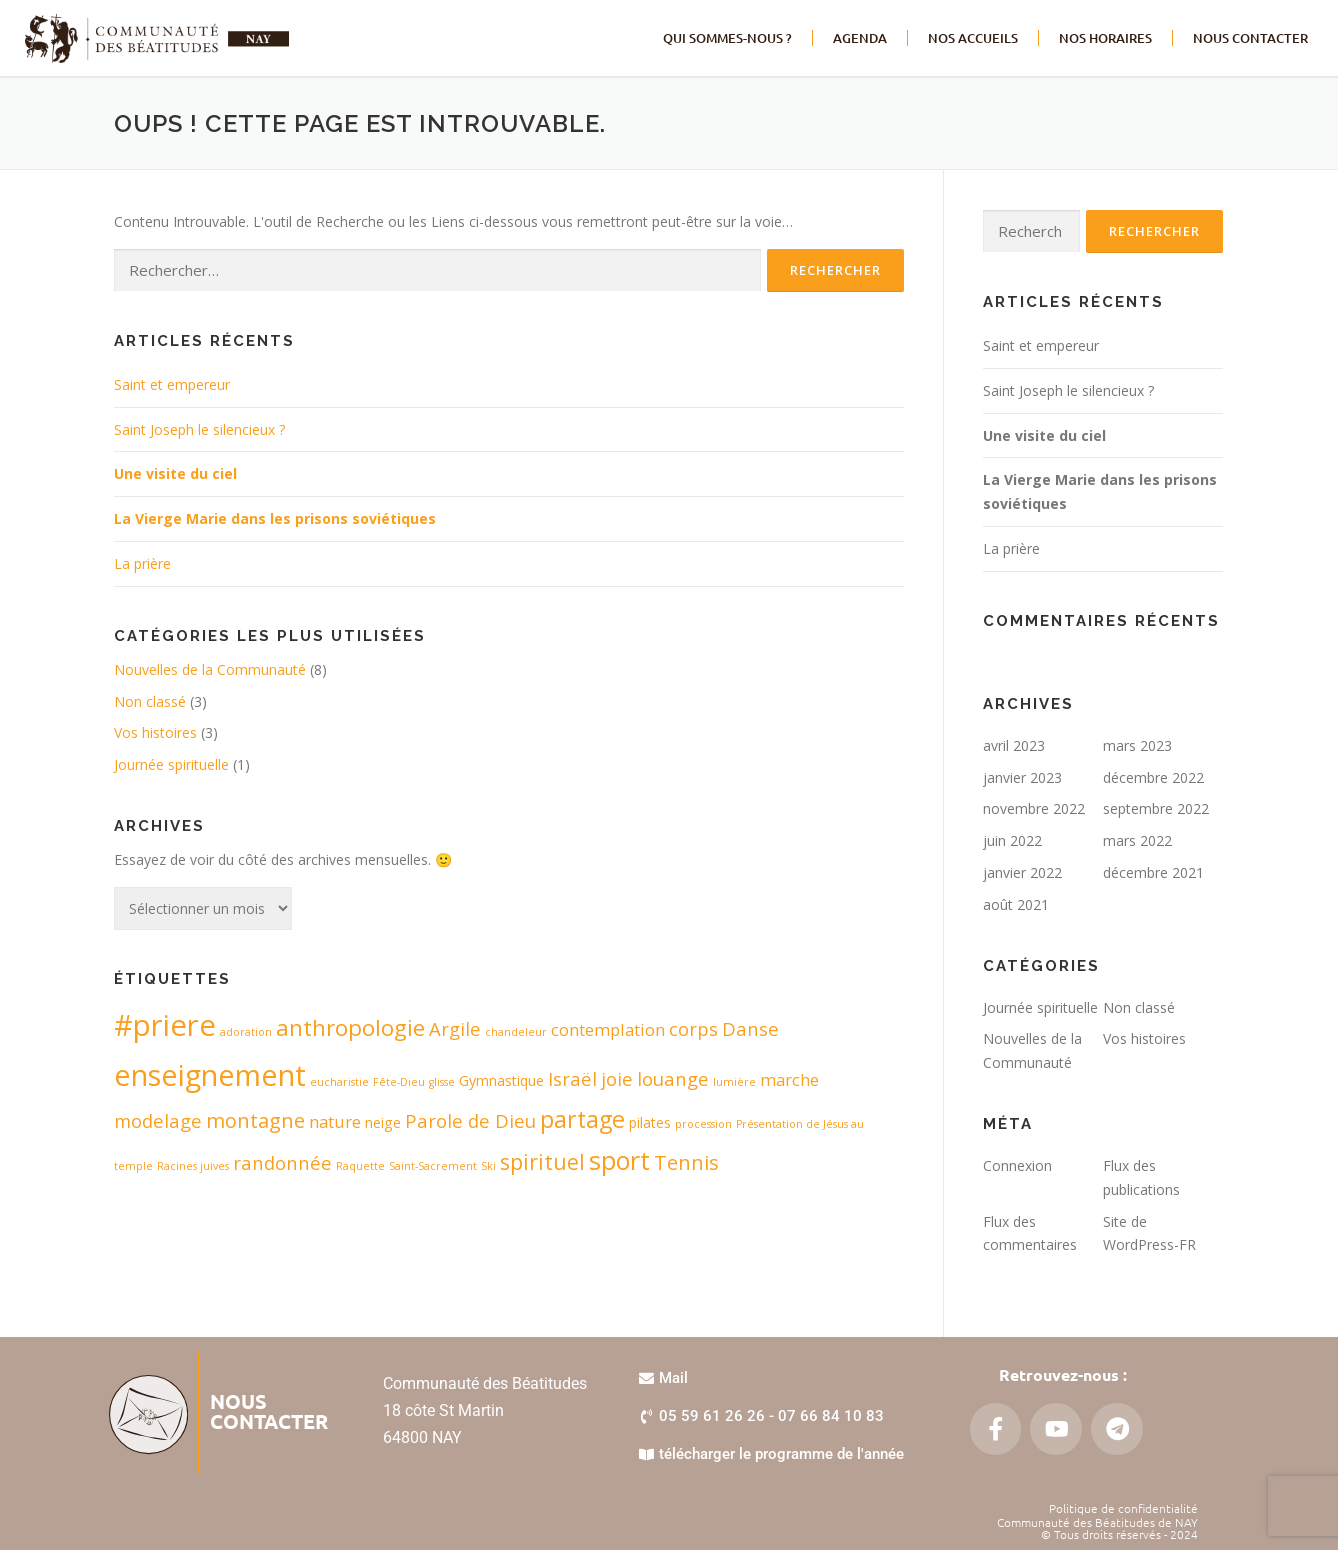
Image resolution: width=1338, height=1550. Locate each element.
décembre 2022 (1153, 777)
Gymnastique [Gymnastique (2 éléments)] (501, 1080)
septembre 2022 (1156, 808)
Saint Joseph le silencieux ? (199, 429)
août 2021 (1016, 904)
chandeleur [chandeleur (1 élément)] (516, 1032)
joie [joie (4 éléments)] (617, 1078)
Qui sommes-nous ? (727, 38)
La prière (142, 563)
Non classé (150, 701)
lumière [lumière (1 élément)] (734, 1082)
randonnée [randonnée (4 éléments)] (282, 1162)
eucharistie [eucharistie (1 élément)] (339, 1082)
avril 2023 (1014, 745)
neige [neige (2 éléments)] (383, 1122)
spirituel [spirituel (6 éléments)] (542, 1161)
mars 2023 (1137, 745)
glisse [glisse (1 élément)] (442, 1082)
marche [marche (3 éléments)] (789, 1079)
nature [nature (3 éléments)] (335, 1121)
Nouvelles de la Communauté (210, 669)
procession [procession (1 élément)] (703, 1124)
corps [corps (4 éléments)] (693, 1028)
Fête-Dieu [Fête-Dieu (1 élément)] (399, 1082)
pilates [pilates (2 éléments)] (650, 1122)
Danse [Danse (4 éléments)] (750, 1028)
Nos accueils (973, 38)
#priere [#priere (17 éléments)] (165, 1025)
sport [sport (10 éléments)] (619, 1160)
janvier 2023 (1022, 777)
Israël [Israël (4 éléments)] (572, 1078)
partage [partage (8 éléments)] (582, 1119)
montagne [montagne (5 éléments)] (255, 1120)
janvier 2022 (1022, 872)
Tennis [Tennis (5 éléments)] (686, 1162)
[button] (761, 1416)
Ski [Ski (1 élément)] (488, 1166)
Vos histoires (155, 732)
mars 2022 (1137, 840)
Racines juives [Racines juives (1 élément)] (193, 1166)
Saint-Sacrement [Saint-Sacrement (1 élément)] (433, 1166)
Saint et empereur (172, 384)
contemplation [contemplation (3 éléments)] (608, 1029)
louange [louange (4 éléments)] (673, 1078)
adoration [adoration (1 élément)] (246, 1032)
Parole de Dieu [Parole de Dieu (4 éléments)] (470, 1120)
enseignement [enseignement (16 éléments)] (210, 1074)
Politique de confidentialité (1123, 1508)
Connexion (1017, 1165)
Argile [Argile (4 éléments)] (455, 1028)
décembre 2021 (1153, 872)
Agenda (860, 38)
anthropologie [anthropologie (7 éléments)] (350, 1027)
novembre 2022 (1034, 808)
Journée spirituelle (171, 764)
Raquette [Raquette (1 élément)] (360, 1166)
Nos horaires (1105, 38)
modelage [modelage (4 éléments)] (158, 1120)
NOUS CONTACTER (1250, 38)
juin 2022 (1012, 840)
